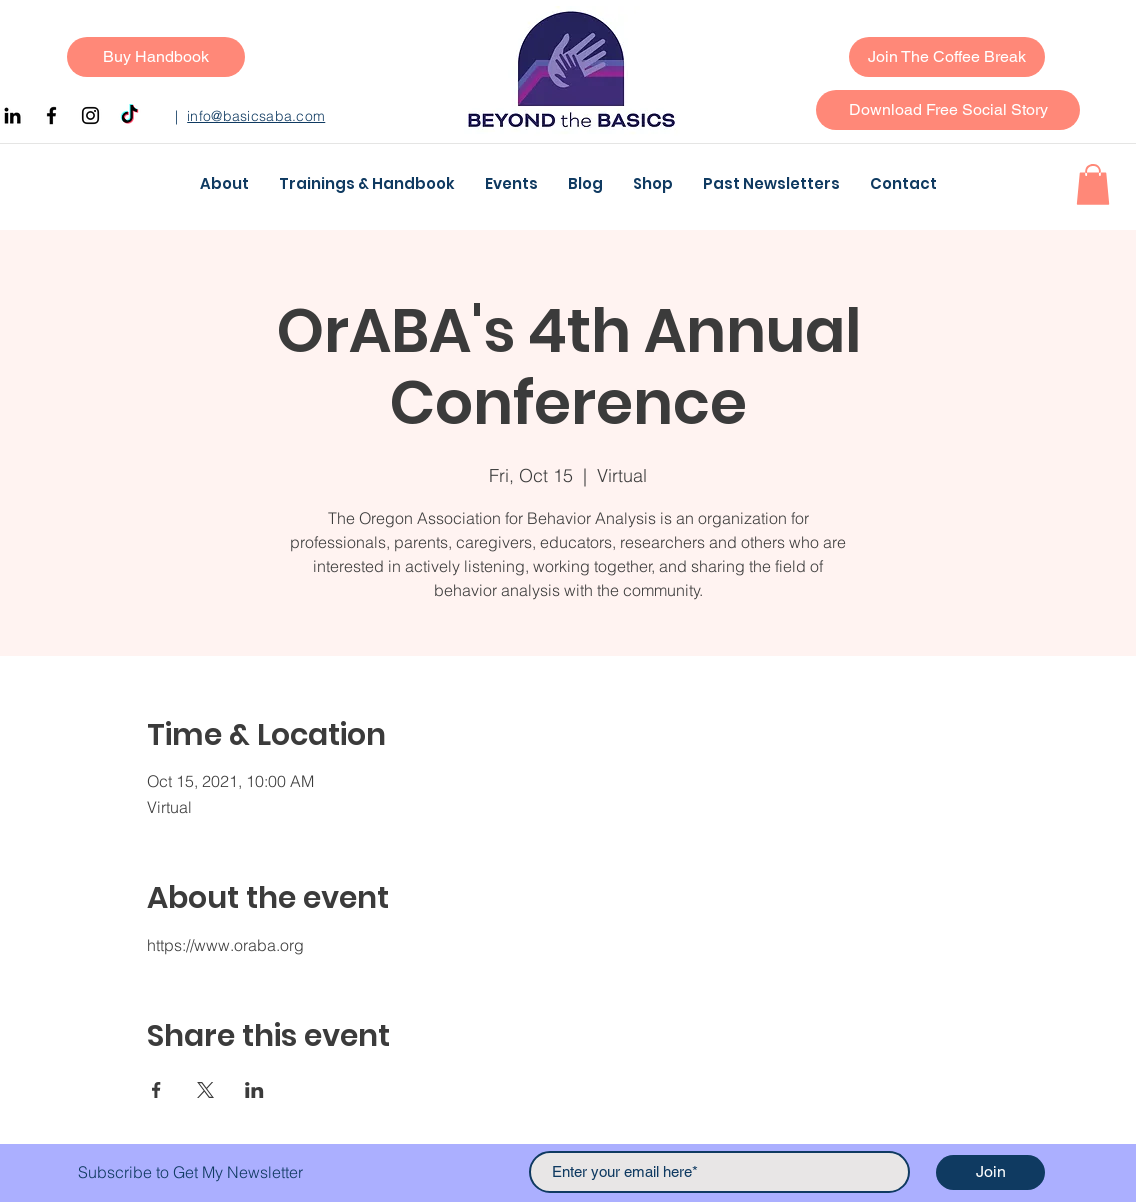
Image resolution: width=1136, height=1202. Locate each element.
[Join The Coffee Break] (947, 57)
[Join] (990, 1172)
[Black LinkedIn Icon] (12, 115)
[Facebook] (51, 115)
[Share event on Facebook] (156, 1090)
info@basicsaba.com (256, 116)
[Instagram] (90, 115)
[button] (948, 110)
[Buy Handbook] (156, 57)
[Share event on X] (205, 1090)
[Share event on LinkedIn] (254, 1090)
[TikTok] (129, 115)
